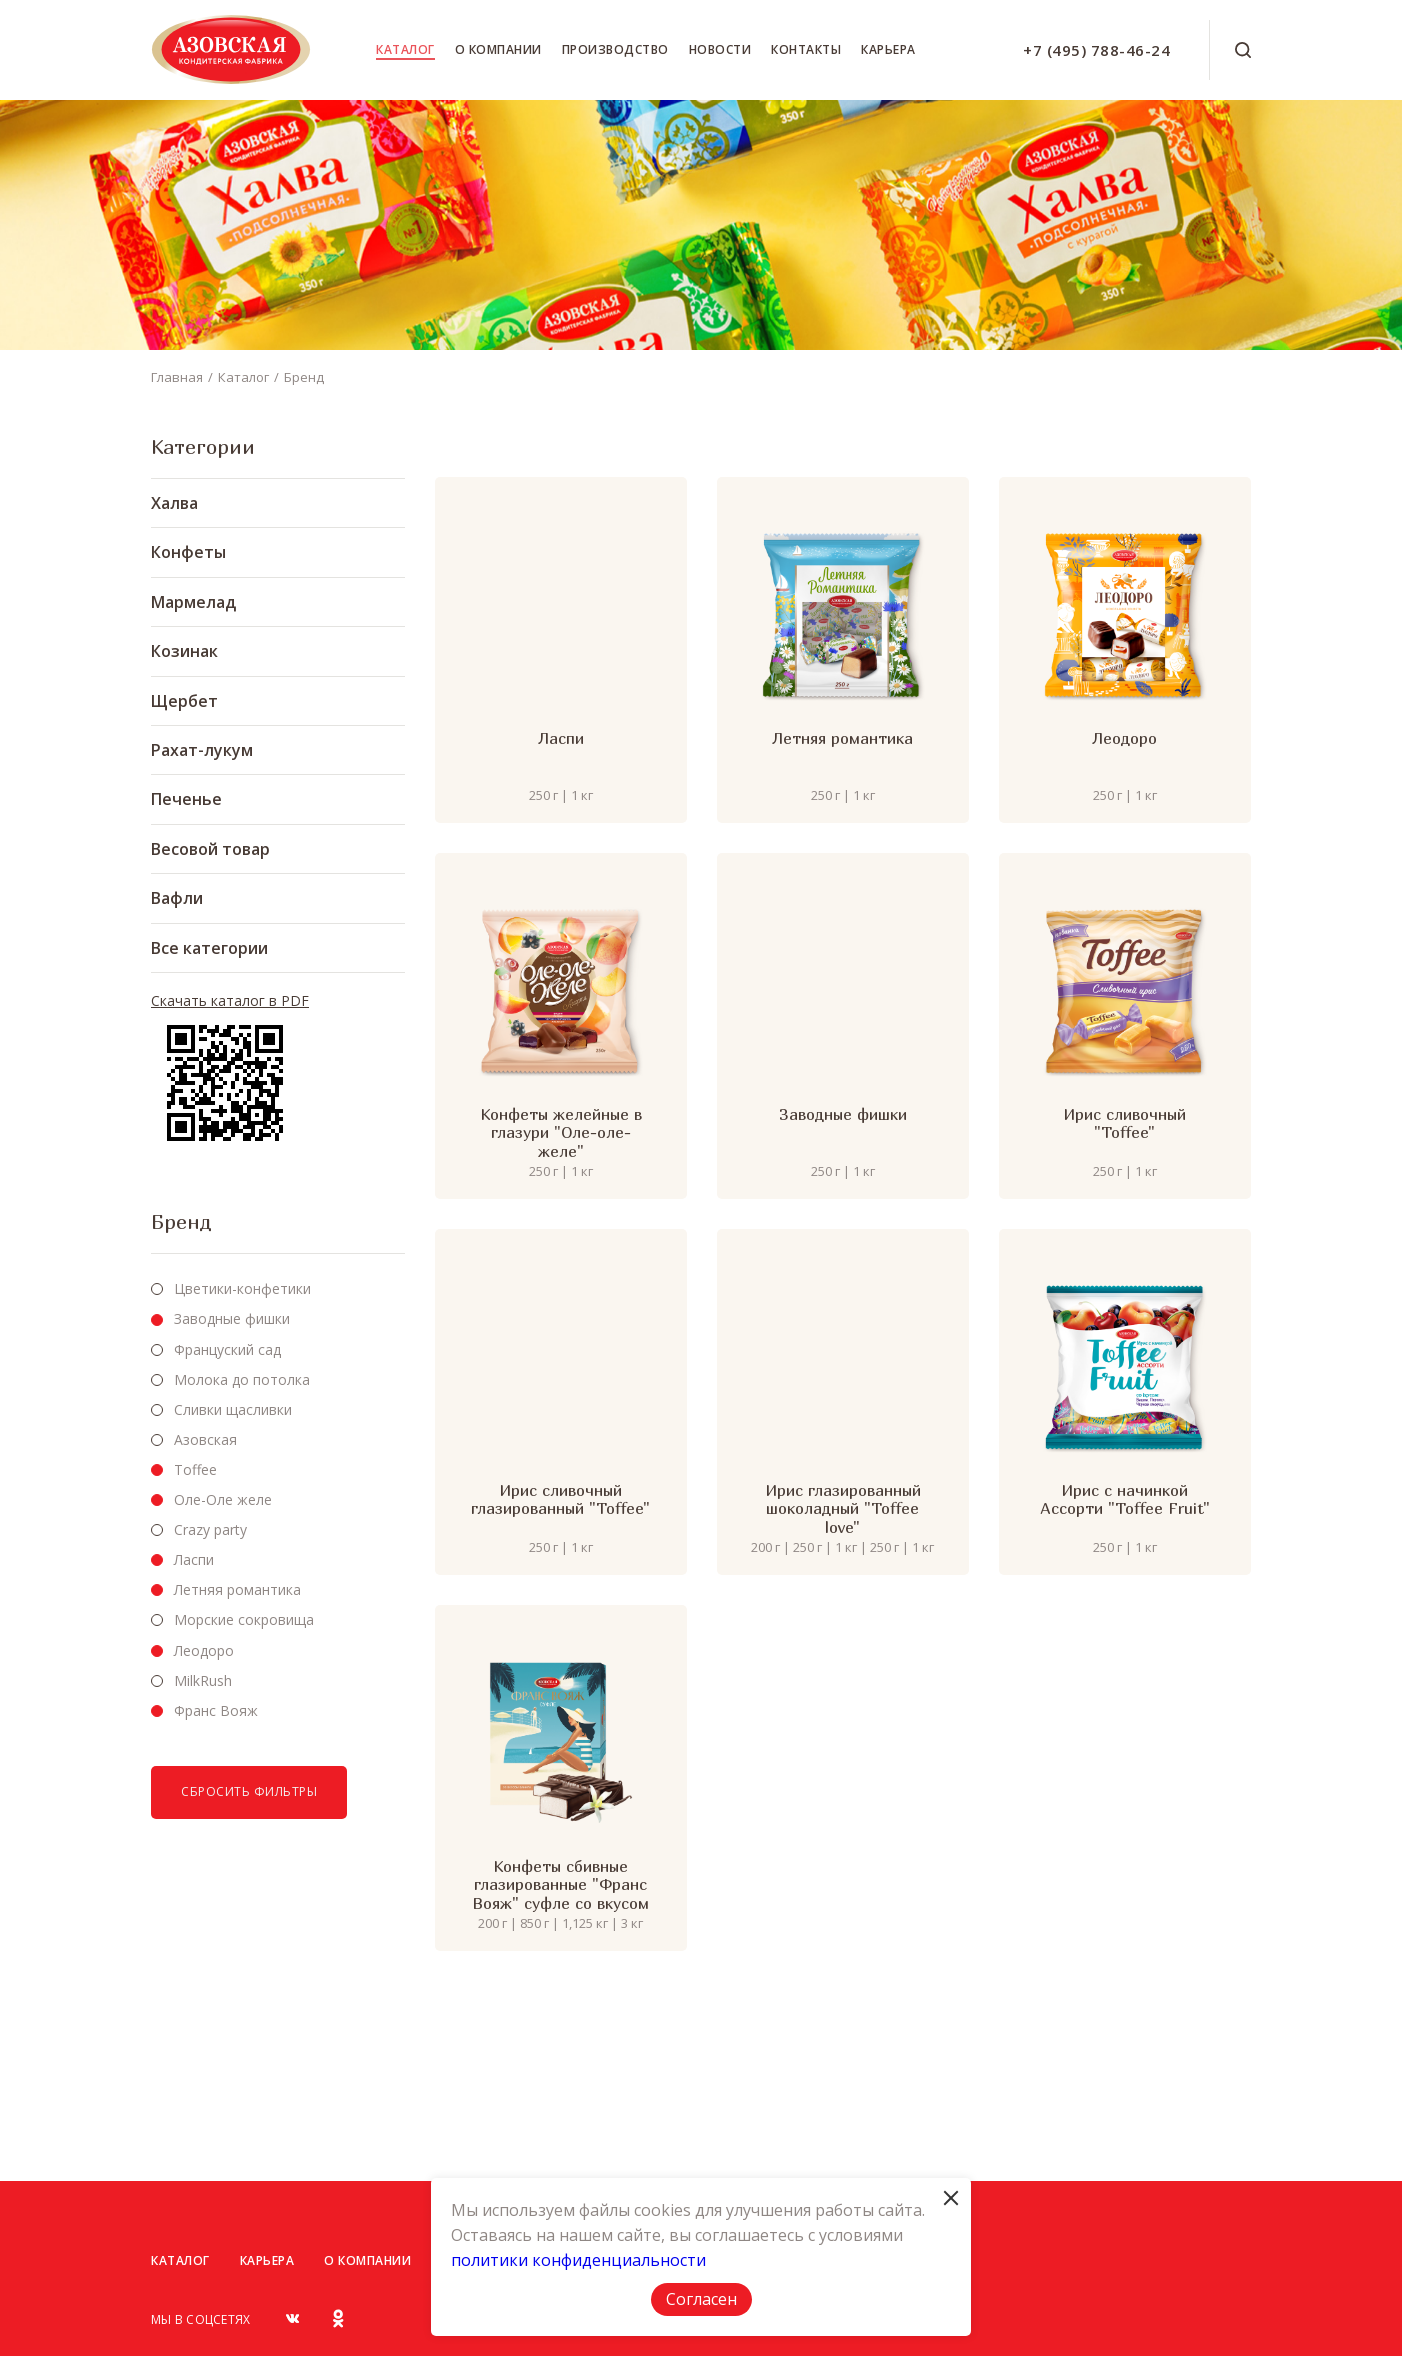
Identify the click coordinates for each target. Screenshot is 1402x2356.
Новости (720, 49)
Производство (615, 49)
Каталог (405, 49)
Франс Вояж (216, 1710)
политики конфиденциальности (578, 2260)
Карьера (888, 49)
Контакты (806, 49)
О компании (498, 49)
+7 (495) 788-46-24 (1096, 50)
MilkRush (203, 1680)
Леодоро (204, 1650)
